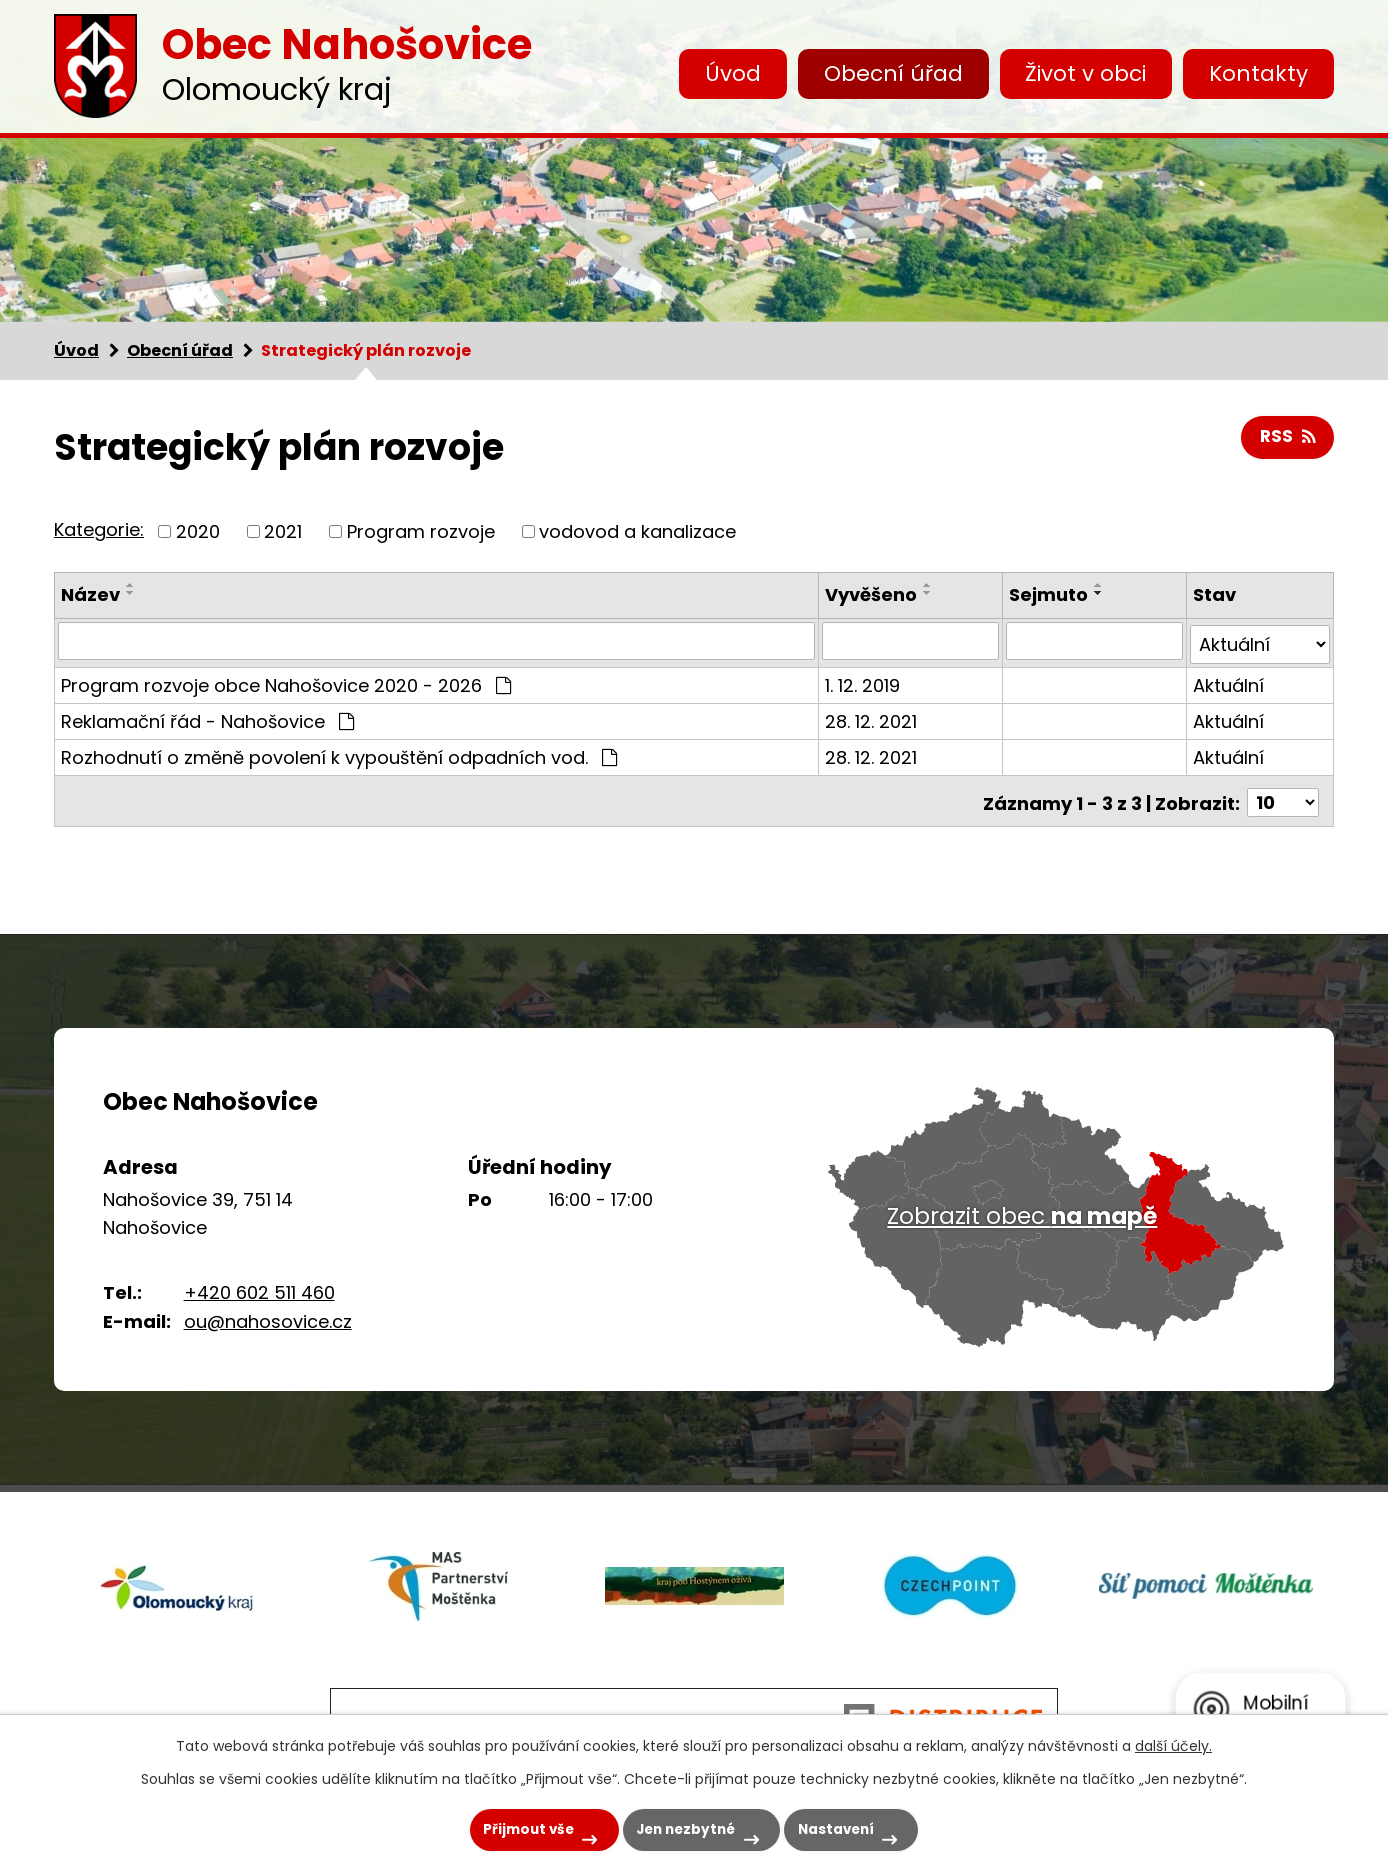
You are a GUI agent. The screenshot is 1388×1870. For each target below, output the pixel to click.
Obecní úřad (893, 73)
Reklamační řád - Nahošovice (207, 717)
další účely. (1173, 1742)
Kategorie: (99, 529)
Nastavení (847, 1827)
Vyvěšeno (873, 594)
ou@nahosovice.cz (268, 1321)
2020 (198, 531)
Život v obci (1085, 73)
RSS (1287, 438)
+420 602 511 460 (259, 1292)
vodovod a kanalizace (637, 531)
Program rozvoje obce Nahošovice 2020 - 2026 (286, 681)
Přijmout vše (506, 1827)
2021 (283, 531)
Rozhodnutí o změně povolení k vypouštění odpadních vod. (339, 753)
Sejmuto (1049, 594)
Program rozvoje (421, 531)
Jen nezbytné (680, 1827)
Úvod (733, 73)
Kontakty (1258, 73)
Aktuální (1228, 681)
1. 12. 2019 (864, 681)
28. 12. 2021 (873, 717)
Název (90, 594)
